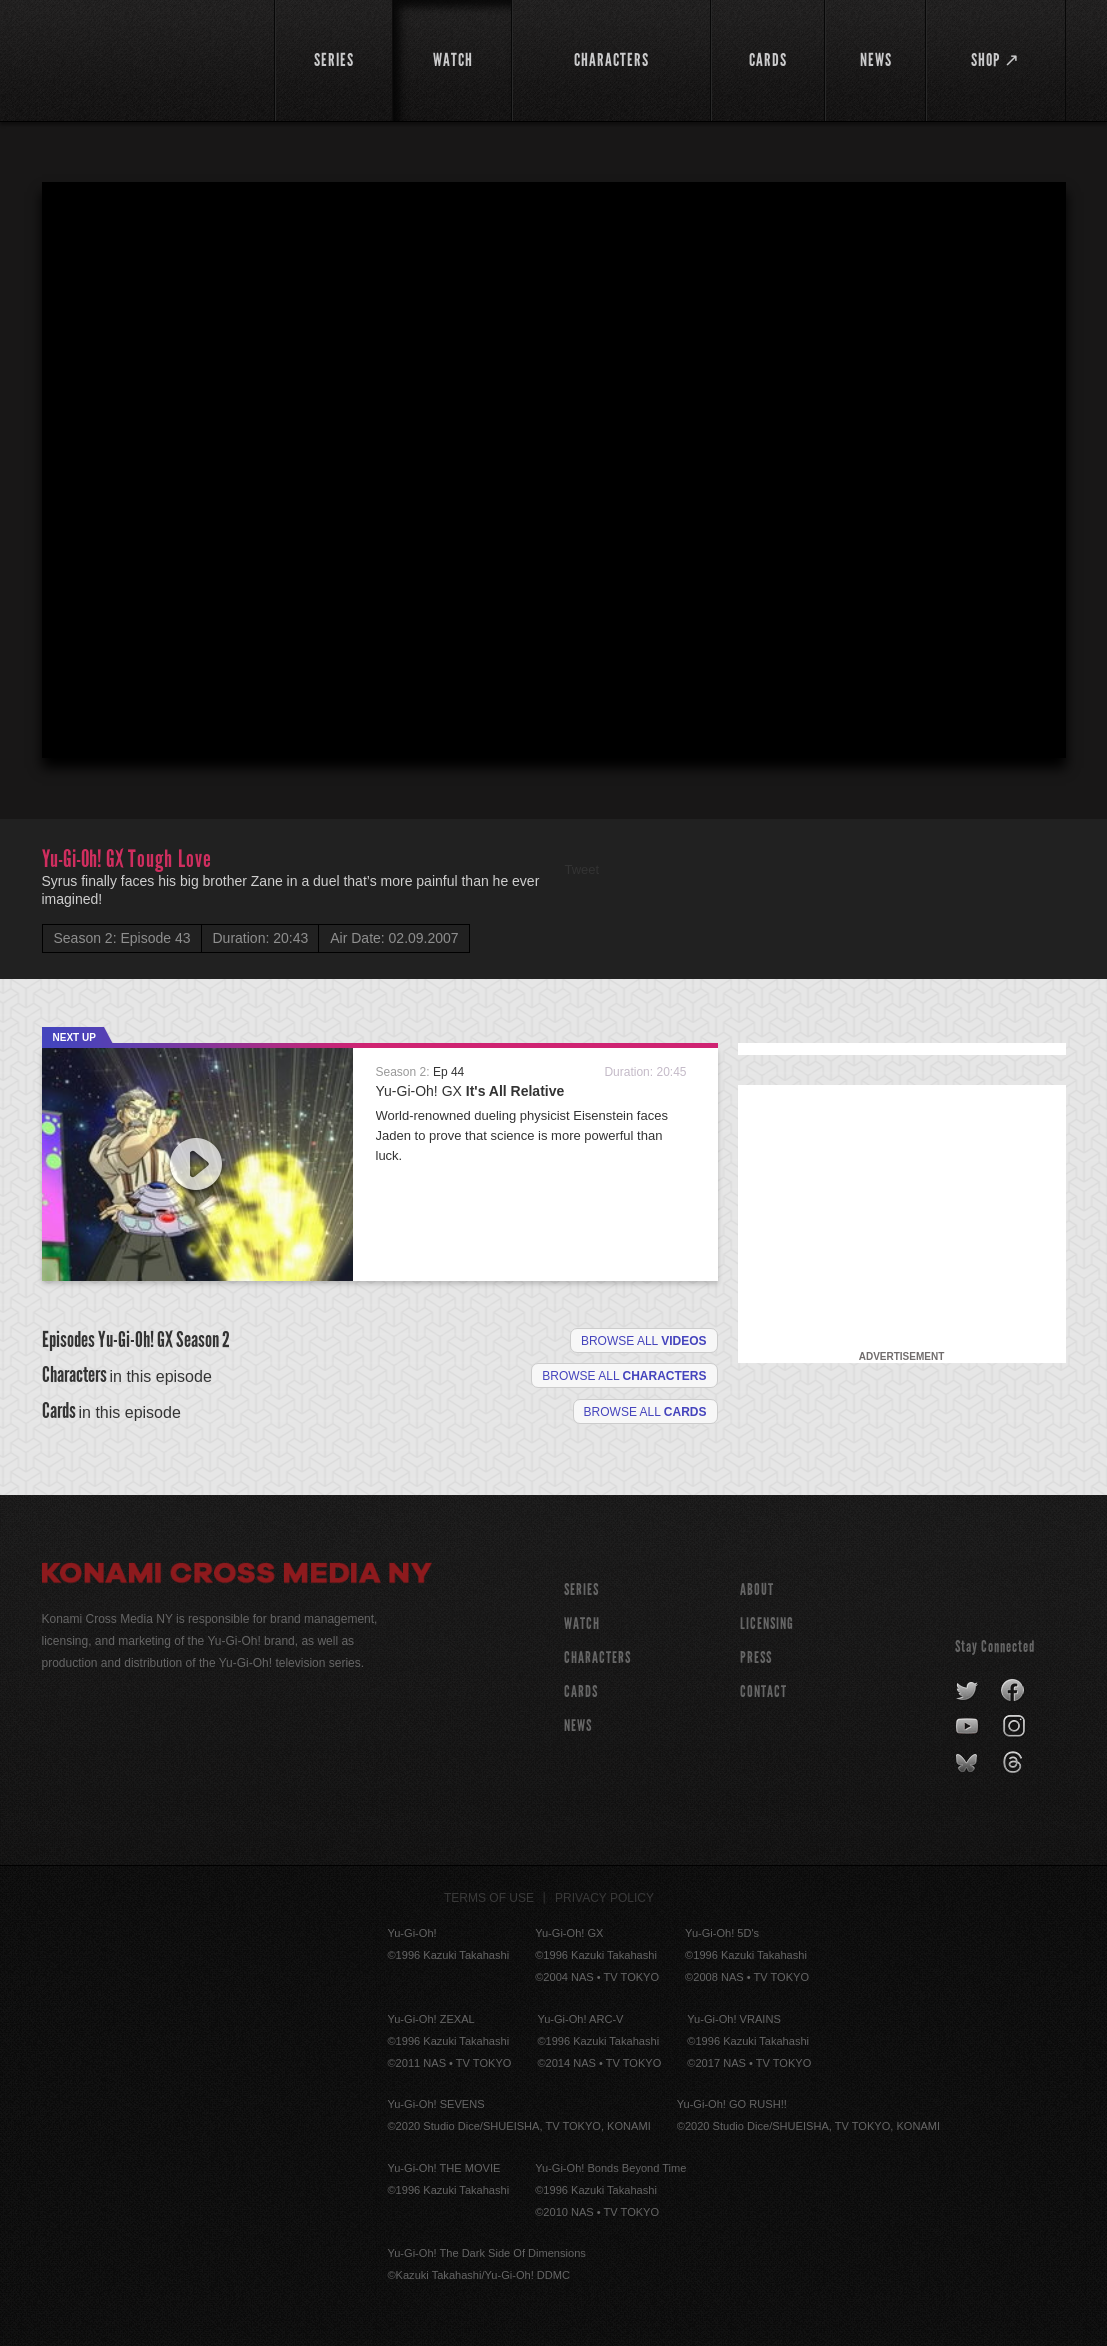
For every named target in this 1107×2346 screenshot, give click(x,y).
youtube (968, 1727)
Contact (763, 1691)
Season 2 (203, 1339)
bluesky (968, 1763)
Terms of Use (489, 1898)
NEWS (578, 1725)
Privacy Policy (604, 1898)
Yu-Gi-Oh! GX (470, 1091)
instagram (1015, 1727)
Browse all (644, 1341)
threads (1015, 1763)
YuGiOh (146, 57)
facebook (1013, 1691)
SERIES (581, 1589)
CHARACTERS (597, 1657)
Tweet (582, 869)
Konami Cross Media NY (237, 1576)
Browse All (645, 1412)
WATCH (582, 1623)
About (757, 1589)
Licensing (767, 1623)
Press (756, 1657)
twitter (967, 1691)
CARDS (581, 1691)
